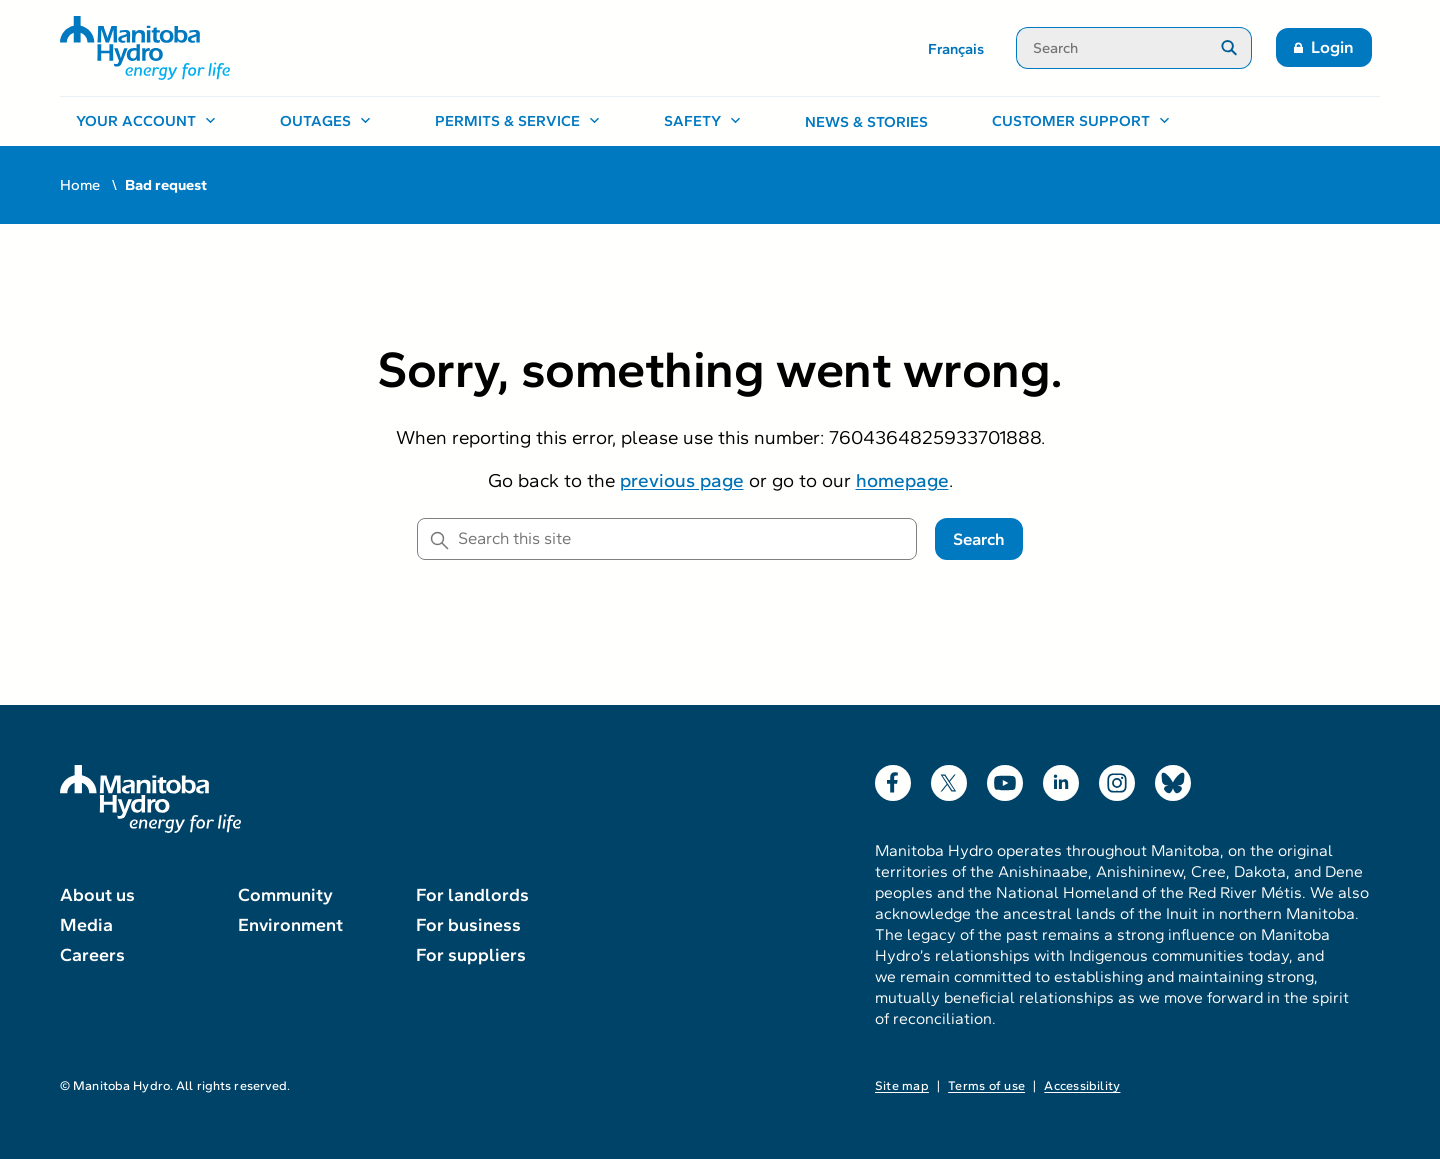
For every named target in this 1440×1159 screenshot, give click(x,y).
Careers (92, 955)
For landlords (472, 895)
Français (956, 49)
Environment (290, 925)
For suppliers (471, 955)
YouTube (1005, 778)
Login (1332, 47)
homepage (902, 480)
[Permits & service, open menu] (517, 122)
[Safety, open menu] (702, 122)
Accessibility (1082, 1086)
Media (86, 925)
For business (468, 925)
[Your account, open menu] (146, 122)
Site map (902, 1086)
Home (80, 185)
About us (97, 895)
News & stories (866, 122)
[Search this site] (666, 539)
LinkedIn (1061, 778)
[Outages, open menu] (325, 122)
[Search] (1111, 48)
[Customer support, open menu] (1081, 122)
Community (285, 895)
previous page (682, 480)
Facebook (893, 778)
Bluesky (1173, 778)
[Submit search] (1229, 48)
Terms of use (986, 1086)
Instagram (1117, 778)
